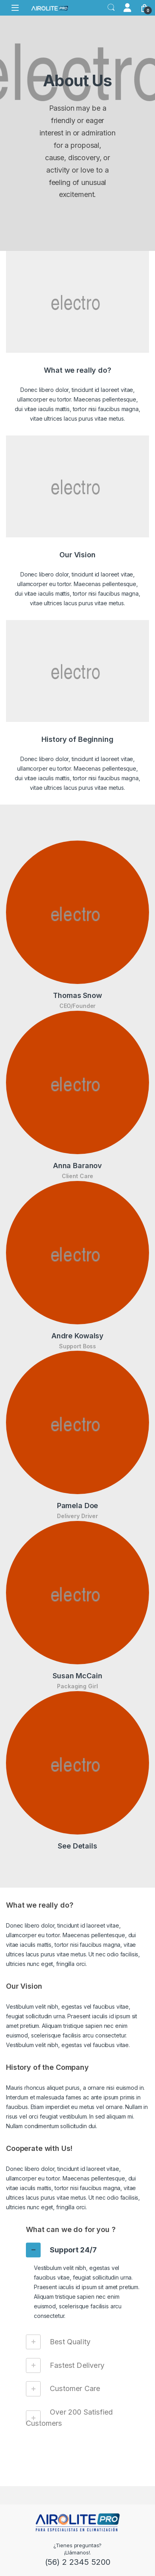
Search (111, 7)
